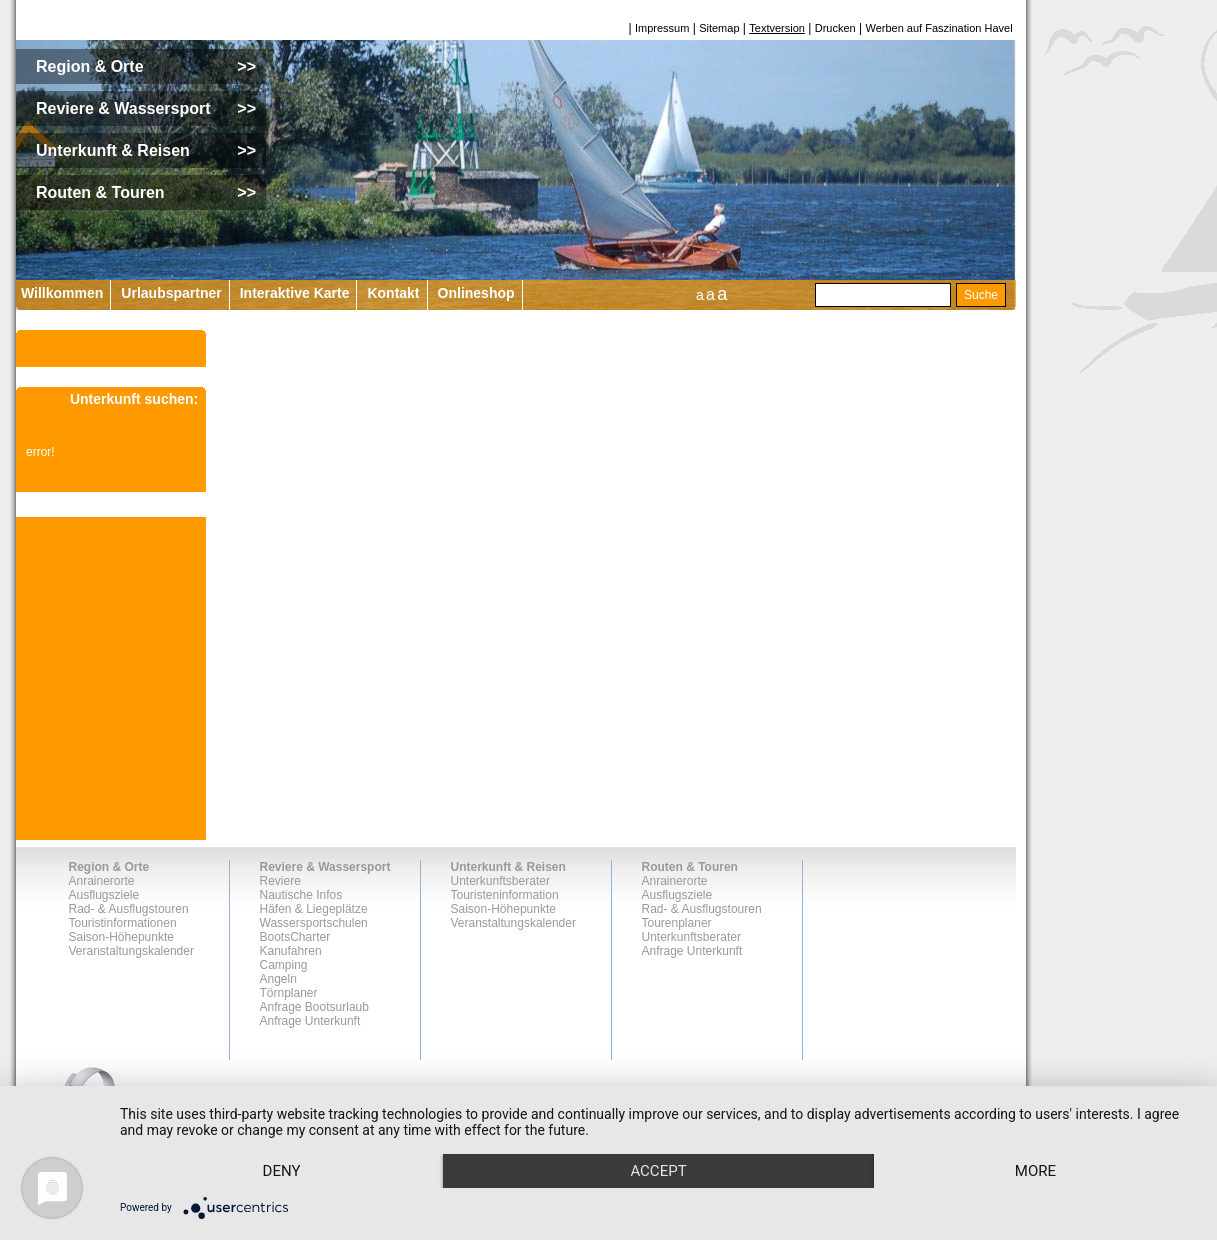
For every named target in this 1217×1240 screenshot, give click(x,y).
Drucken (835, 28)
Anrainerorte (102, 881)
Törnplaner (289, 993)
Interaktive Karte (295, 293)
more (1035, 1171)
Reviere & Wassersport (325, 867)
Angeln (278, 979)
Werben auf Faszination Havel (939, 28)
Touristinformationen (123, 923)
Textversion (777, 28)
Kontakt (393, 293)
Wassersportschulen (314, 923)
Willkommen (62, 293)
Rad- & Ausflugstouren (129, 909)
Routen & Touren (690, 867)
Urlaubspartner (171, 293)
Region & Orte (109, 867)
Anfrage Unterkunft (310, 1021)
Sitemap (719, 28)
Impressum (662, 28)
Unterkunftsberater (500, 881)
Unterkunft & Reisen (508, 867)
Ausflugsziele (104, 895)
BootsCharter (295, 937)
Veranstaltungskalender (131, 951)
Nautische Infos (301, 895)
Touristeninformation (505, 895)
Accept (658, 1171)
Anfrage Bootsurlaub (314, 1007)
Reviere (280, 881)
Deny (282, 1171)
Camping (284, 965)
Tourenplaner (677, 923)
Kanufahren (291, 951)
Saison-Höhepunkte (121, 937)
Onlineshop (476, 293)
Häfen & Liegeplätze (314, 909)
